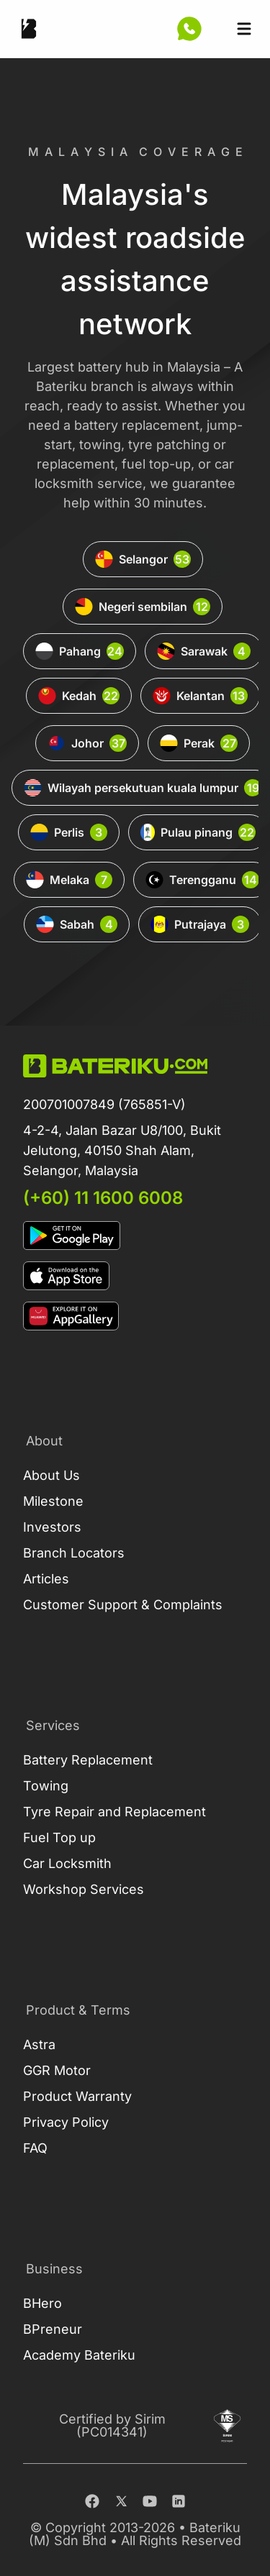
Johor (87, 743)
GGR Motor (57, 2070)
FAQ (35, 2148)
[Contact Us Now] (189, 29)
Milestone (53, 1501)
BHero (42, 2303)
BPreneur (52, 2329)
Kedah (79, 695)
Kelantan (200, 695)
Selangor (143, 559)
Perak (199, 743)
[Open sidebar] (244, 28)
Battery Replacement (88, 1759)
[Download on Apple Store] (135, 1275)
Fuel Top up (59, 1837)
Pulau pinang (198, 832)
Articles (46, 1578)
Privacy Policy (66, 2122)
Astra (39, 2044)
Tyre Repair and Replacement (114, 1811)
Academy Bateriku (79, 2355)
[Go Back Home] (28, 28)
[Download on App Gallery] (135, 1316)
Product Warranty (77, 2096)
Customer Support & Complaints (122, 1604)
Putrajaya (199, 924)
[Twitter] (121, 2501)
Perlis (68, 832)
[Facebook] (92, 2501)
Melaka (69, 879)
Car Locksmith (67, 1863)
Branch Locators (74, 1552)
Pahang (79, 651)
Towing (45, 1785)
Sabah (76, 924)
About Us (51, 1475)
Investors (52, 1527)
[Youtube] (149, 2501)
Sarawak (204, 651)
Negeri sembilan (142, 606)
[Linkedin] (178, 2501)
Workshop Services (83, 1889)
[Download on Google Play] (135, 1235)
